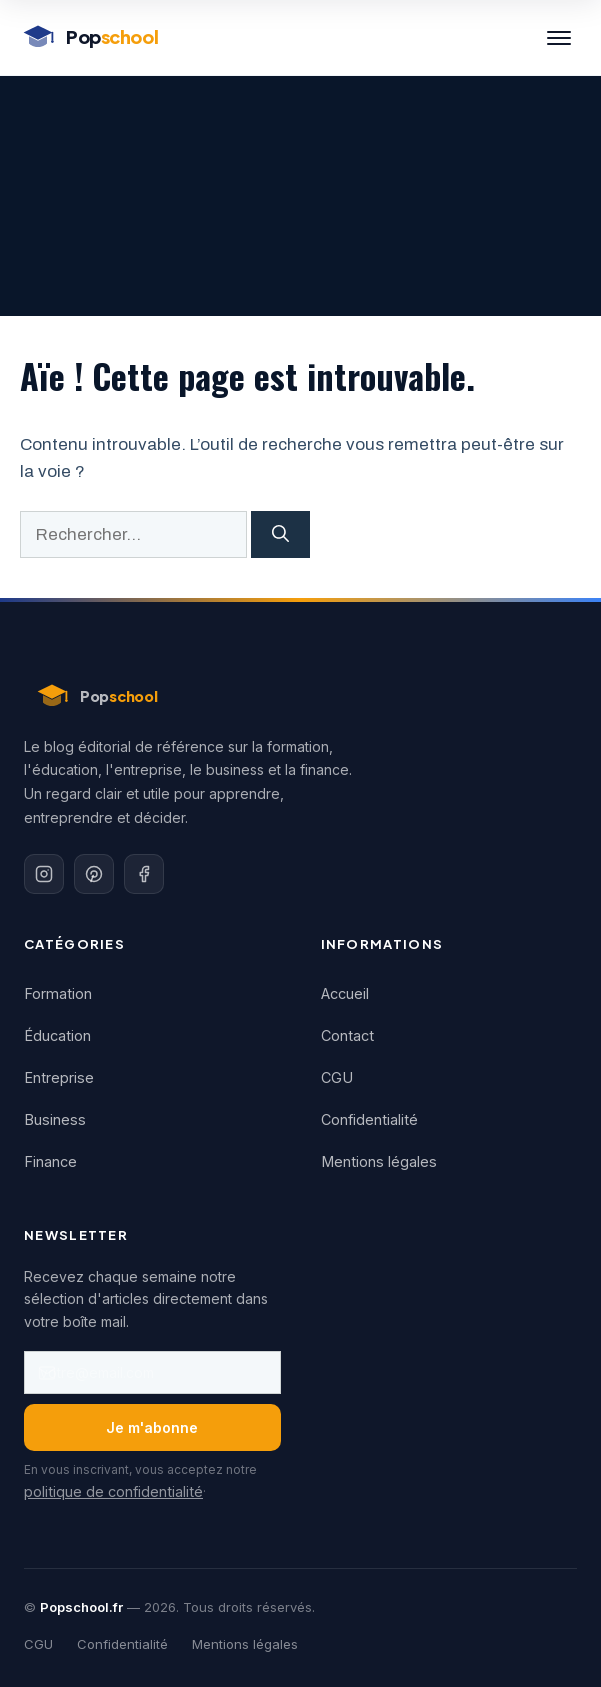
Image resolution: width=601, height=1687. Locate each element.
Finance (50, 1161)
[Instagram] (44, 874)
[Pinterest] (94, 874)
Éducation (57, 1035)
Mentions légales (379, 1161)
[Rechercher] (280, 535)
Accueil (345, 993)
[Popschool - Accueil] (89, 38)
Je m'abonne (152, 1427)
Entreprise (59, 1077)
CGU (337, 1077)
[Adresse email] (152, 1372)
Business (55, 1119)
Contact (347, 1035)
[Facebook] (144, 874)
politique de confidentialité (113, 1491)
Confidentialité (369, 1119)
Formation (58, 993)
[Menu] (559, 38)
